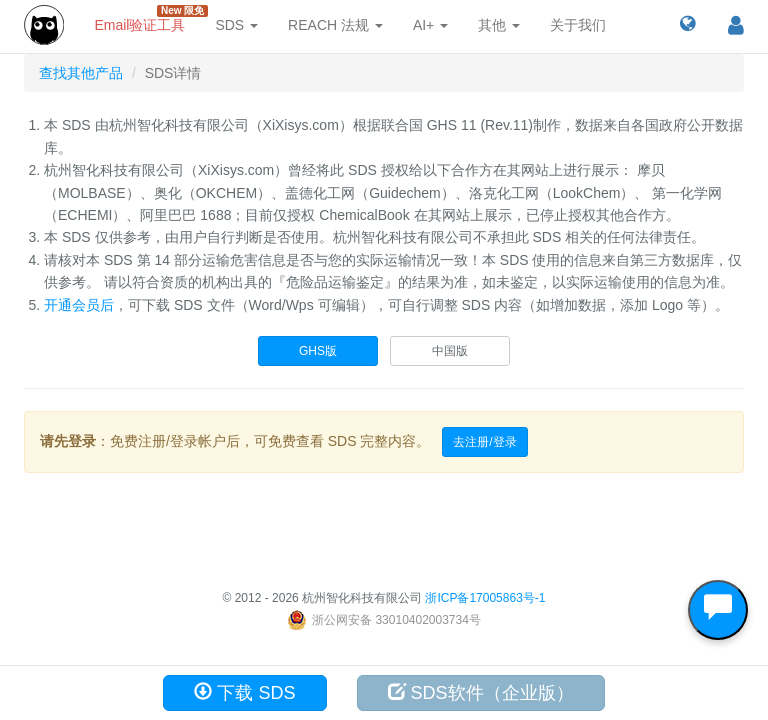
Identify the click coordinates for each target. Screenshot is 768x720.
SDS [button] (236, 25)
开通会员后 (79, 305)
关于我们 (578, 25)
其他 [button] (499, 25)
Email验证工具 (147, 19)
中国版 (450, 351)
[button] (687, 25)
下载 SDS (244, 692)
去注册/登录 (484, 442)
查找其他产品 (81, 73)
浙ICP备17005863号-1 (485, 598)
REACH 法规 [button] (335, 25)
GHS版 (318, 351)
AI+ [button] (430, 25)
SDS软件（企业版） (481, 692)
